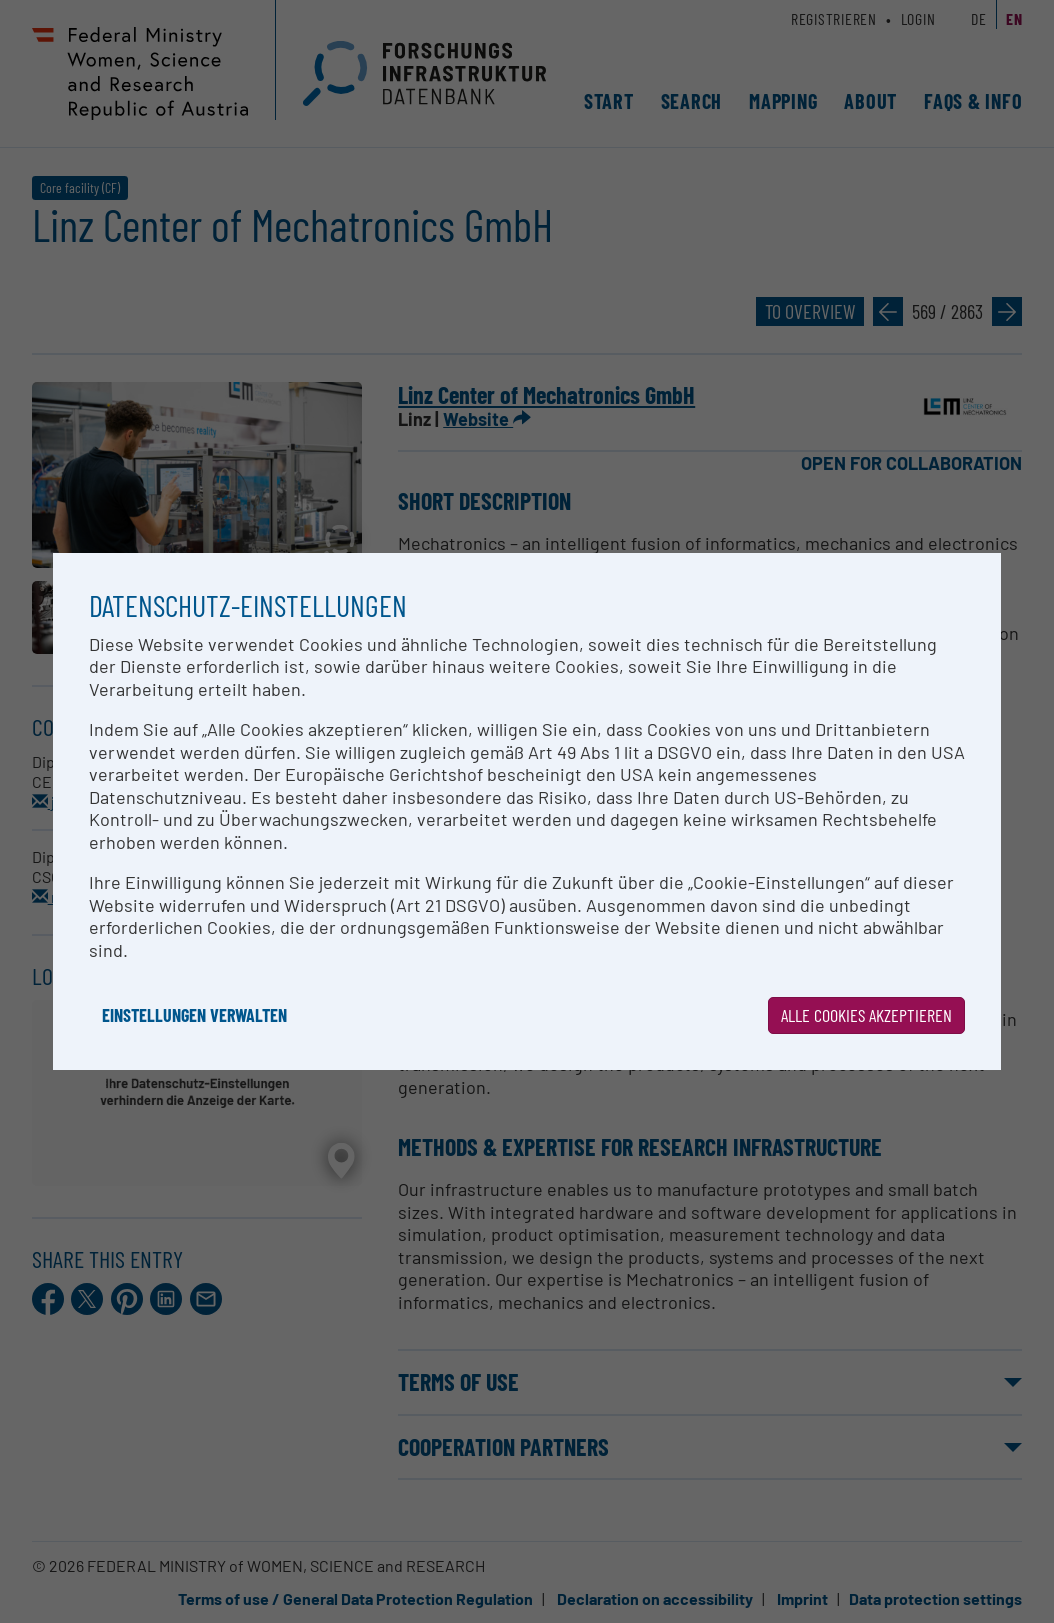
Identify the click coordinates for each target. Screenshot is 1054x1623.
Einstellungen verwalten (194, 1015)
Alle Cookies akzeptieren (866, 1015)
